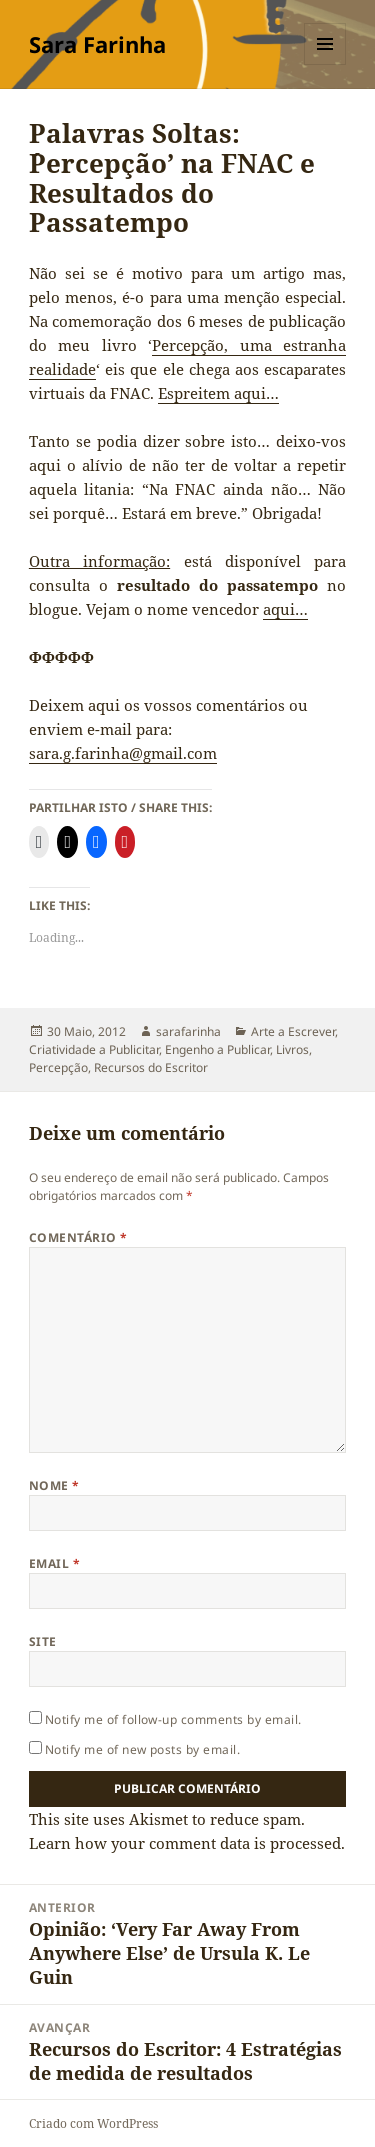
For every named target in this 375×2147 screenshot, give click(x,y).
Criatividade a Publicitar (94, 1049)
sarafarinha (188, 1031)
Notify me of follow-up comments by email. (173, 1719)
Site (43, 1641)
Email (54, 1563)
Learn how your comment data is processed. (187, 1843)
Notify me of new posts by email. (142, 1749)
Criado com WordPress (93, 2123)
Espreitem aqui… (218, 393)
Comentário (78, 1237)
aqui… (285, 609)
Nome (54, 1485)
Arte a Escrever (293, 1031)
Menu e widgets (325, 64)
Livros (292, 1049)
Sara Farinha (97, 44)
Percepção (58, 1067)
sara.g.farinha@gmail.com (123, 753)
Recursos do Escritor (151, 1067)
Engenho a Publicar (217, 1049)
